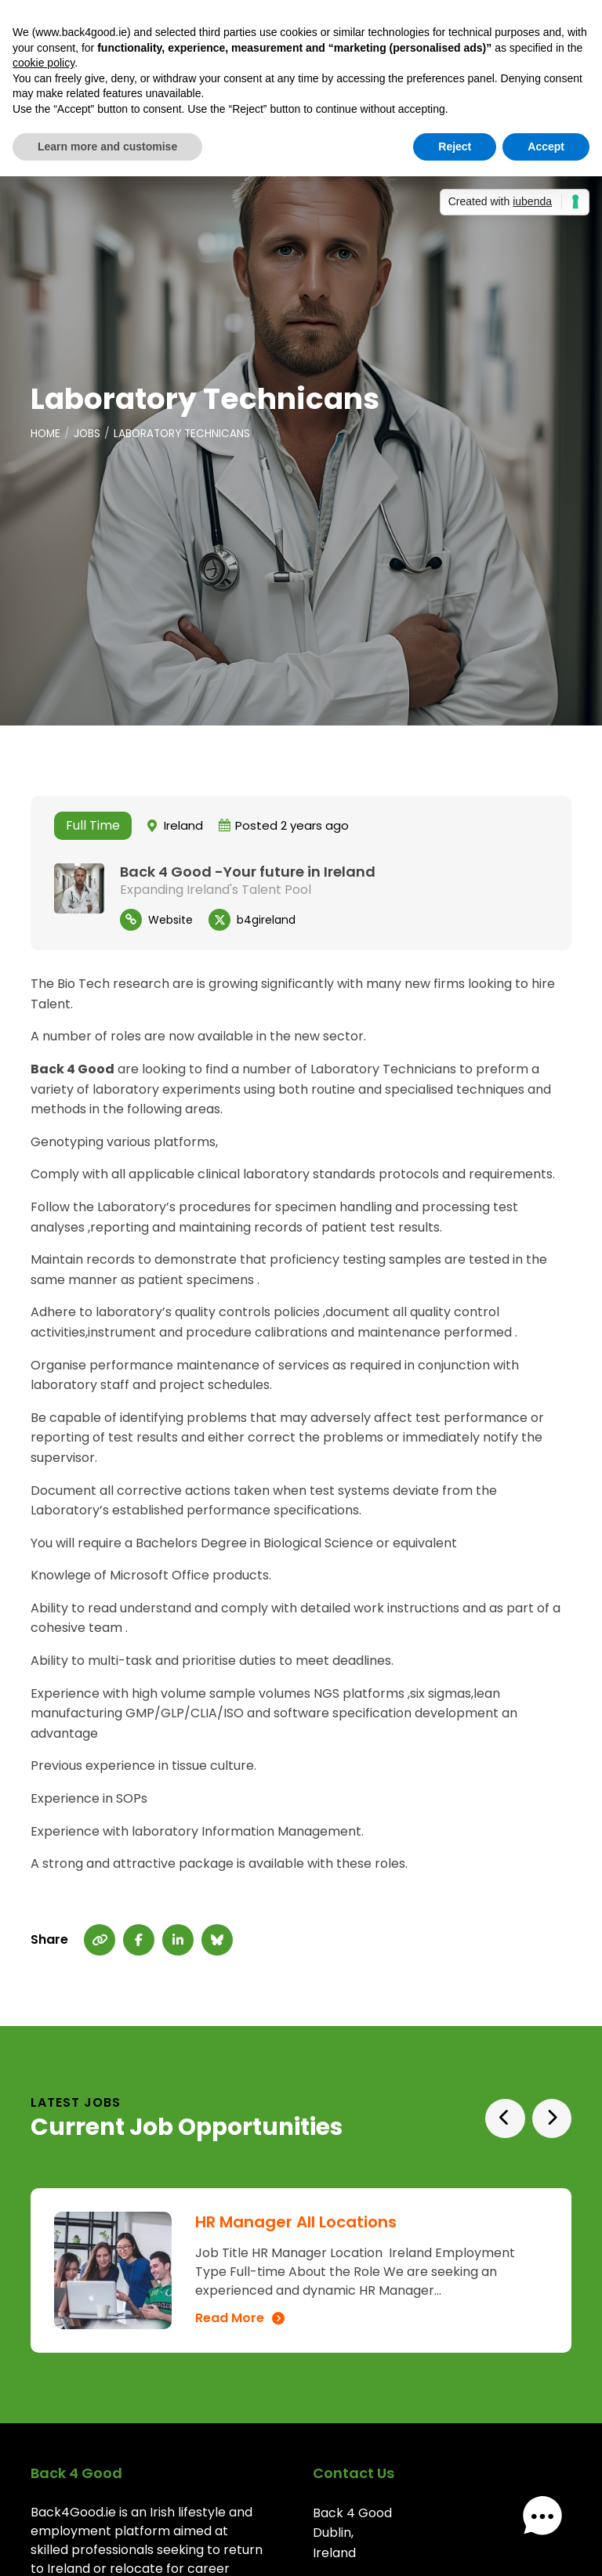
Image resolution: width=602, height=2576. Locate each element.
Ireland (183, 826)
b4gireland (266, 920)
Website (170, 920)
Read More (229, 2318)
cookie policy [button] (43, 62)
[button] (553, 2527)
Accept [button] (546, 146)
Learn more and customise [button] (107, 146)
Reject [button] (454, 146)
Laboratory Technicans (186, 434)
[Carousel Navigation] (523, 2119)
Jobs (89, 434)
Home (46, 434)
